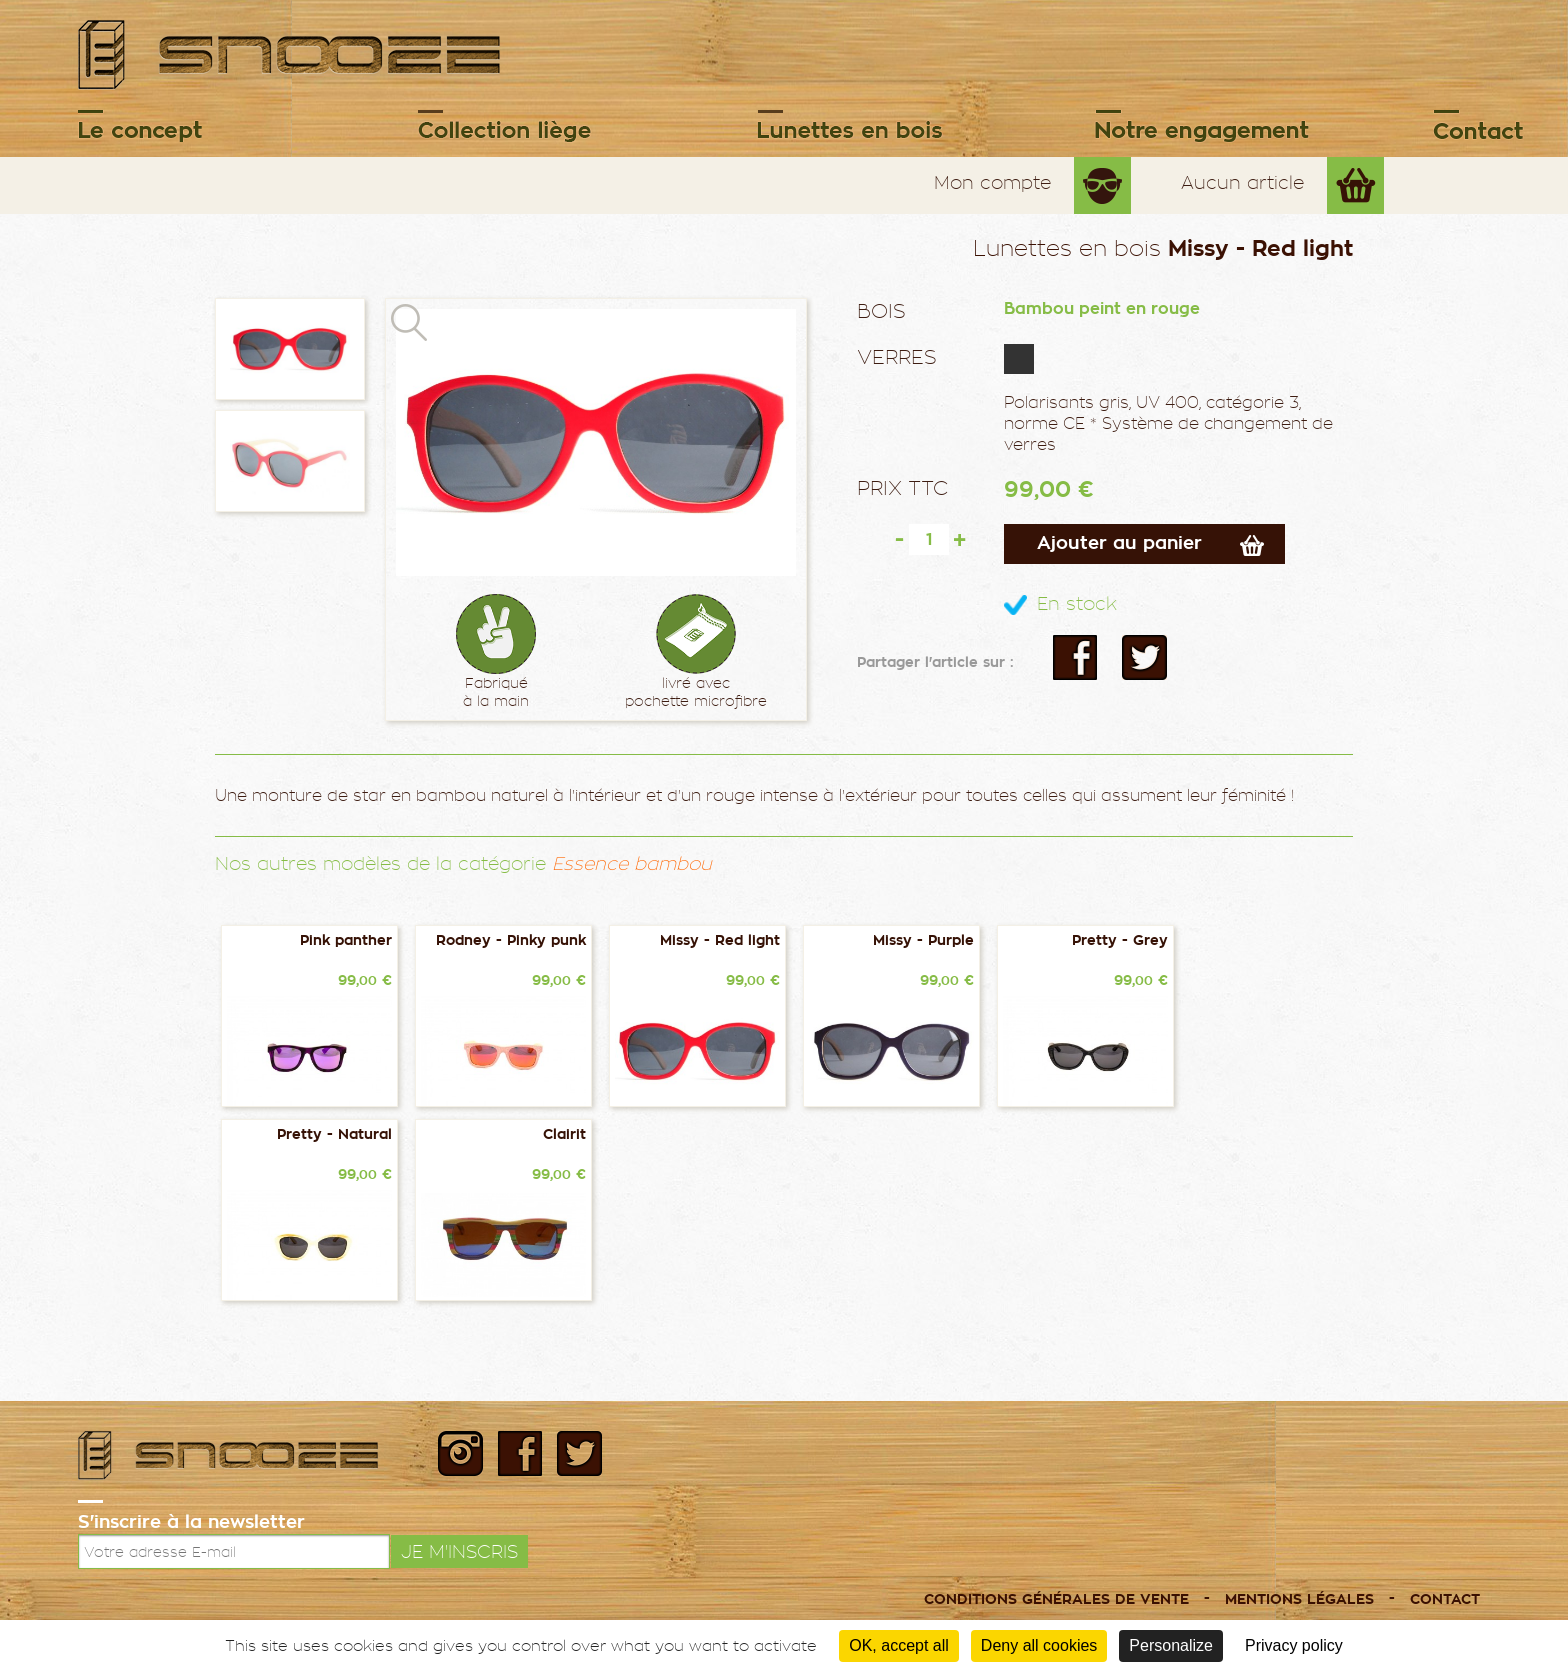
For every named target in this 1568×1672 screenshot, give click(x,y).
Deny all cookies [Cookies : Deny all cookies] (1039, 1645)
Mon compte (992, 182)
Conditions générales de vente (1056, 1599)
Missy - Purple (923, 940)
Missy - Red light (720, 940)
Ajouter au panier (1119, 543)
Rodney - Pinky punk (511, 940)
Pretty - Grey (1120, 940)
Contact (1445, 1599)
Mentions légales (1299, 1599)
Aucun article (1242, 182)
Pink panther (346, 940)
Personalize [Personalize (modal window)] (1171, 1645)
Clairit (564, 1134)
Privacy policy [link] (1294, 1645)
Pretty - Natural (334, 1134)
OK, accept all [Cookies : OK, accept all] (899, 1645)
